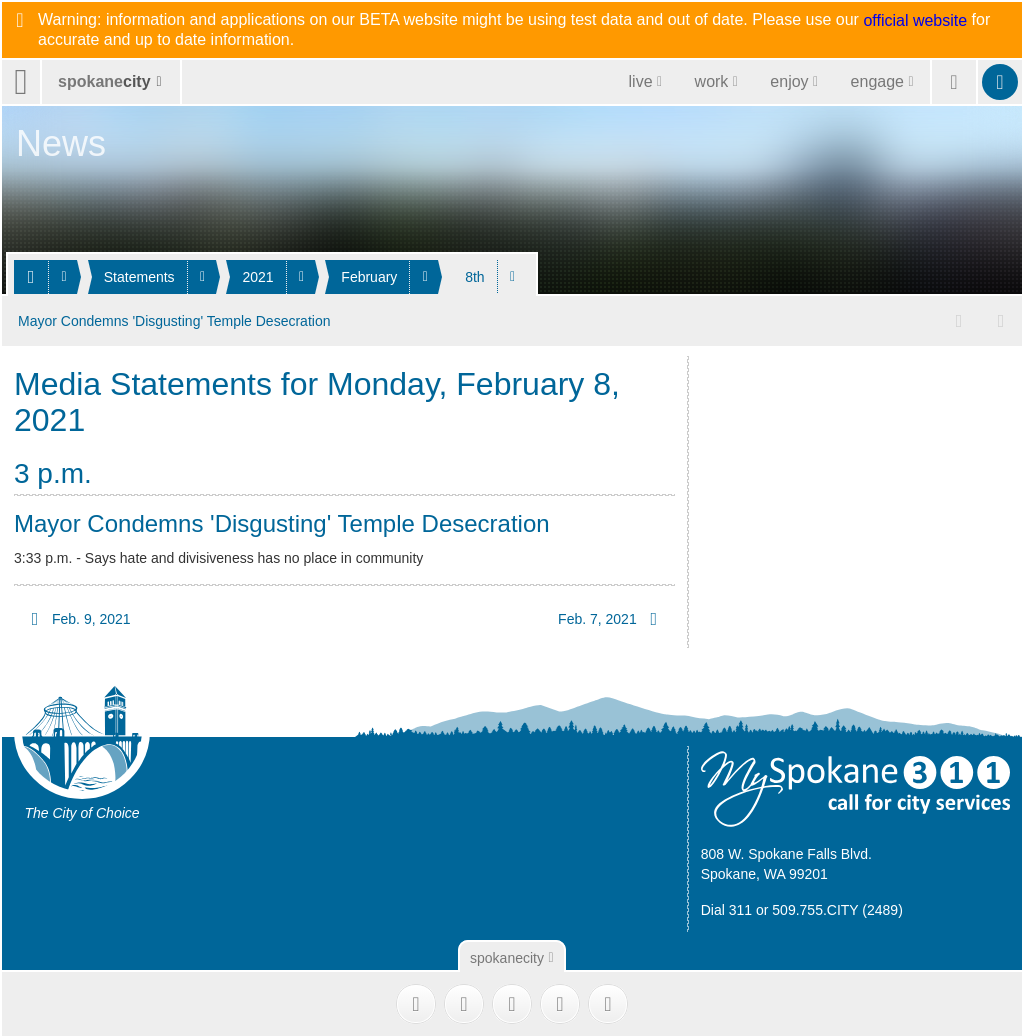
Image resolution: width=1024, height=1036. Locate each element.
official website (915, 21)
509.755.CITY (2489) (837, 908)
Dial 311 (726, 908)
